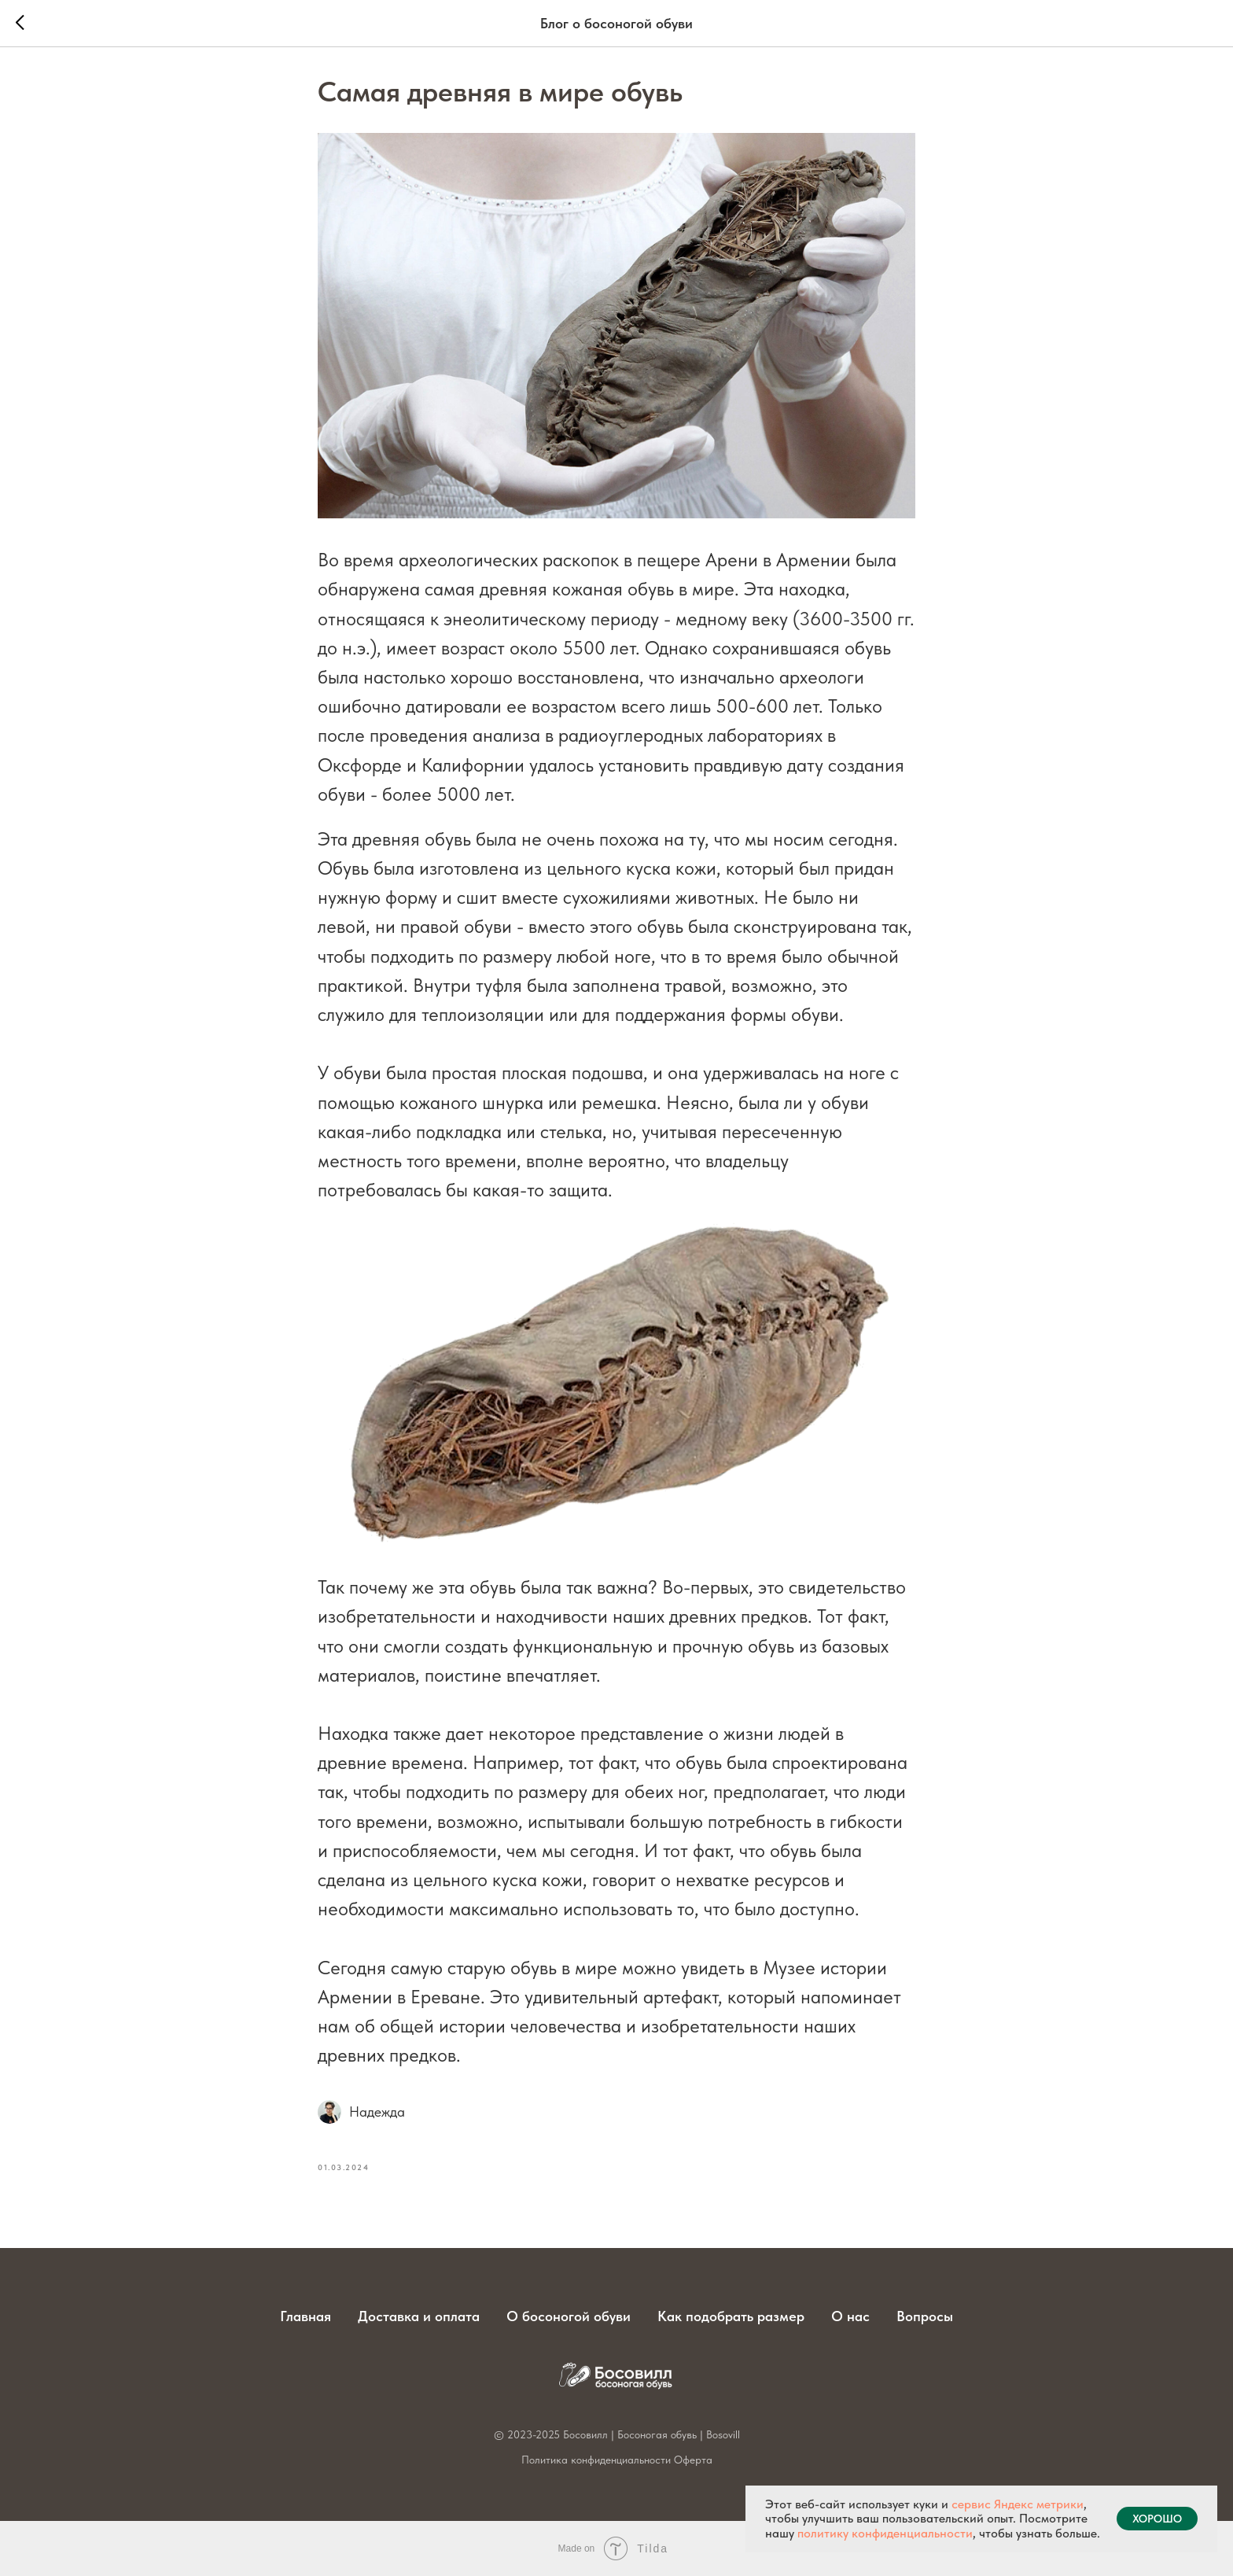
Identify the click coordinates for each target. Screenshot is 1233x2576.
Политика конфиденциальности (596, 2459)
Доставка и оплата (419, 2316)
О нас (850, 2316)
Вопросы (924, 2316)
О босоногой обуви (568, 2316)
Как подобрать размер (730, 2316)
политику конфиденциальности (885, 2533)
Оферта (693, 2459)
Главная (305, 2316)
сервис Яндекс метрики (1017, 2504)
